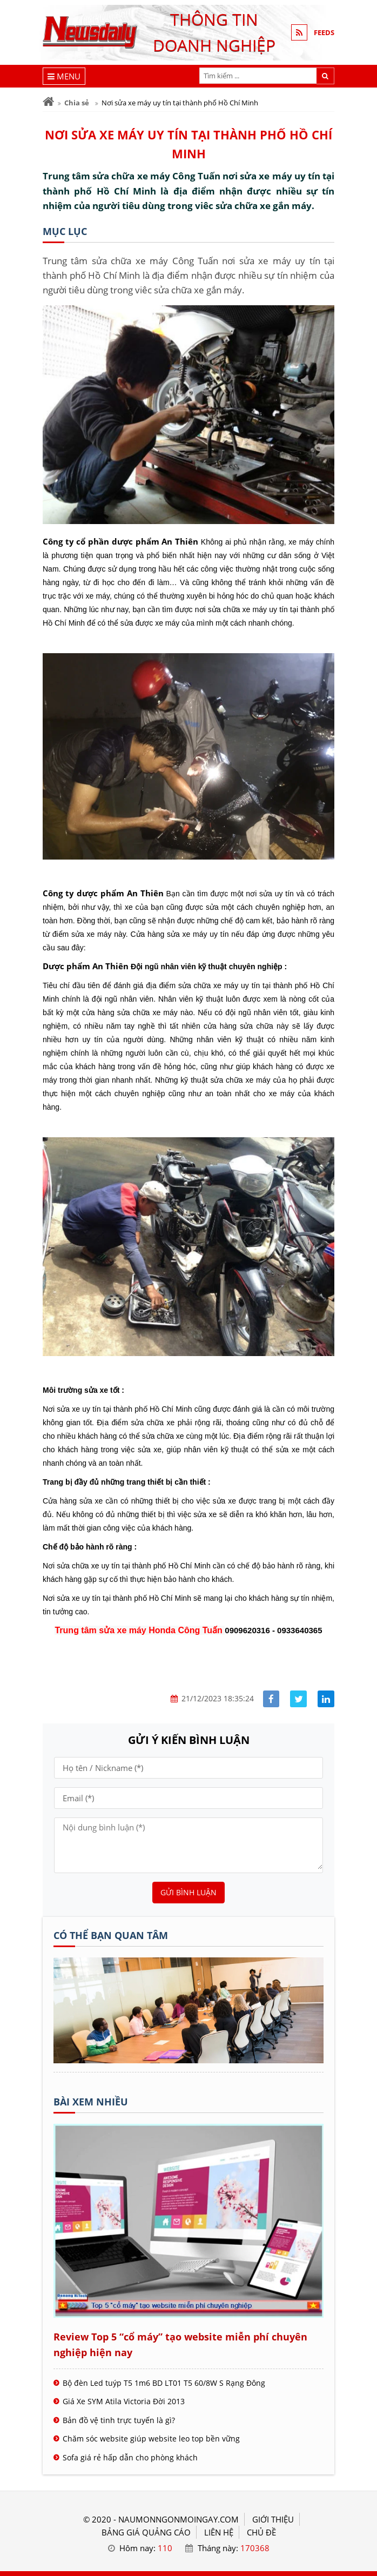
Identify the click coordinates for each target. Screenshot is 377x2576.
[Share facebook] (271, 1699)
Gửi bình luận (188, 1892)
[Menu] (64, 76)
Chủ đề (261, 2532)
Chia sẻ (76, 103)
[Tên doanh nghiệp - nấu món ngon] (188, 2060)
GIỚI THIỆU (273, 2519)
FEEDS (324, 32)
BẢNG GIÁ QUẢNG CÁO (146, 2532)
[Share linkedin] (326, 1699)
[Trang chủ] (48, 102)
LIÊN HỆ (218, 2532)
